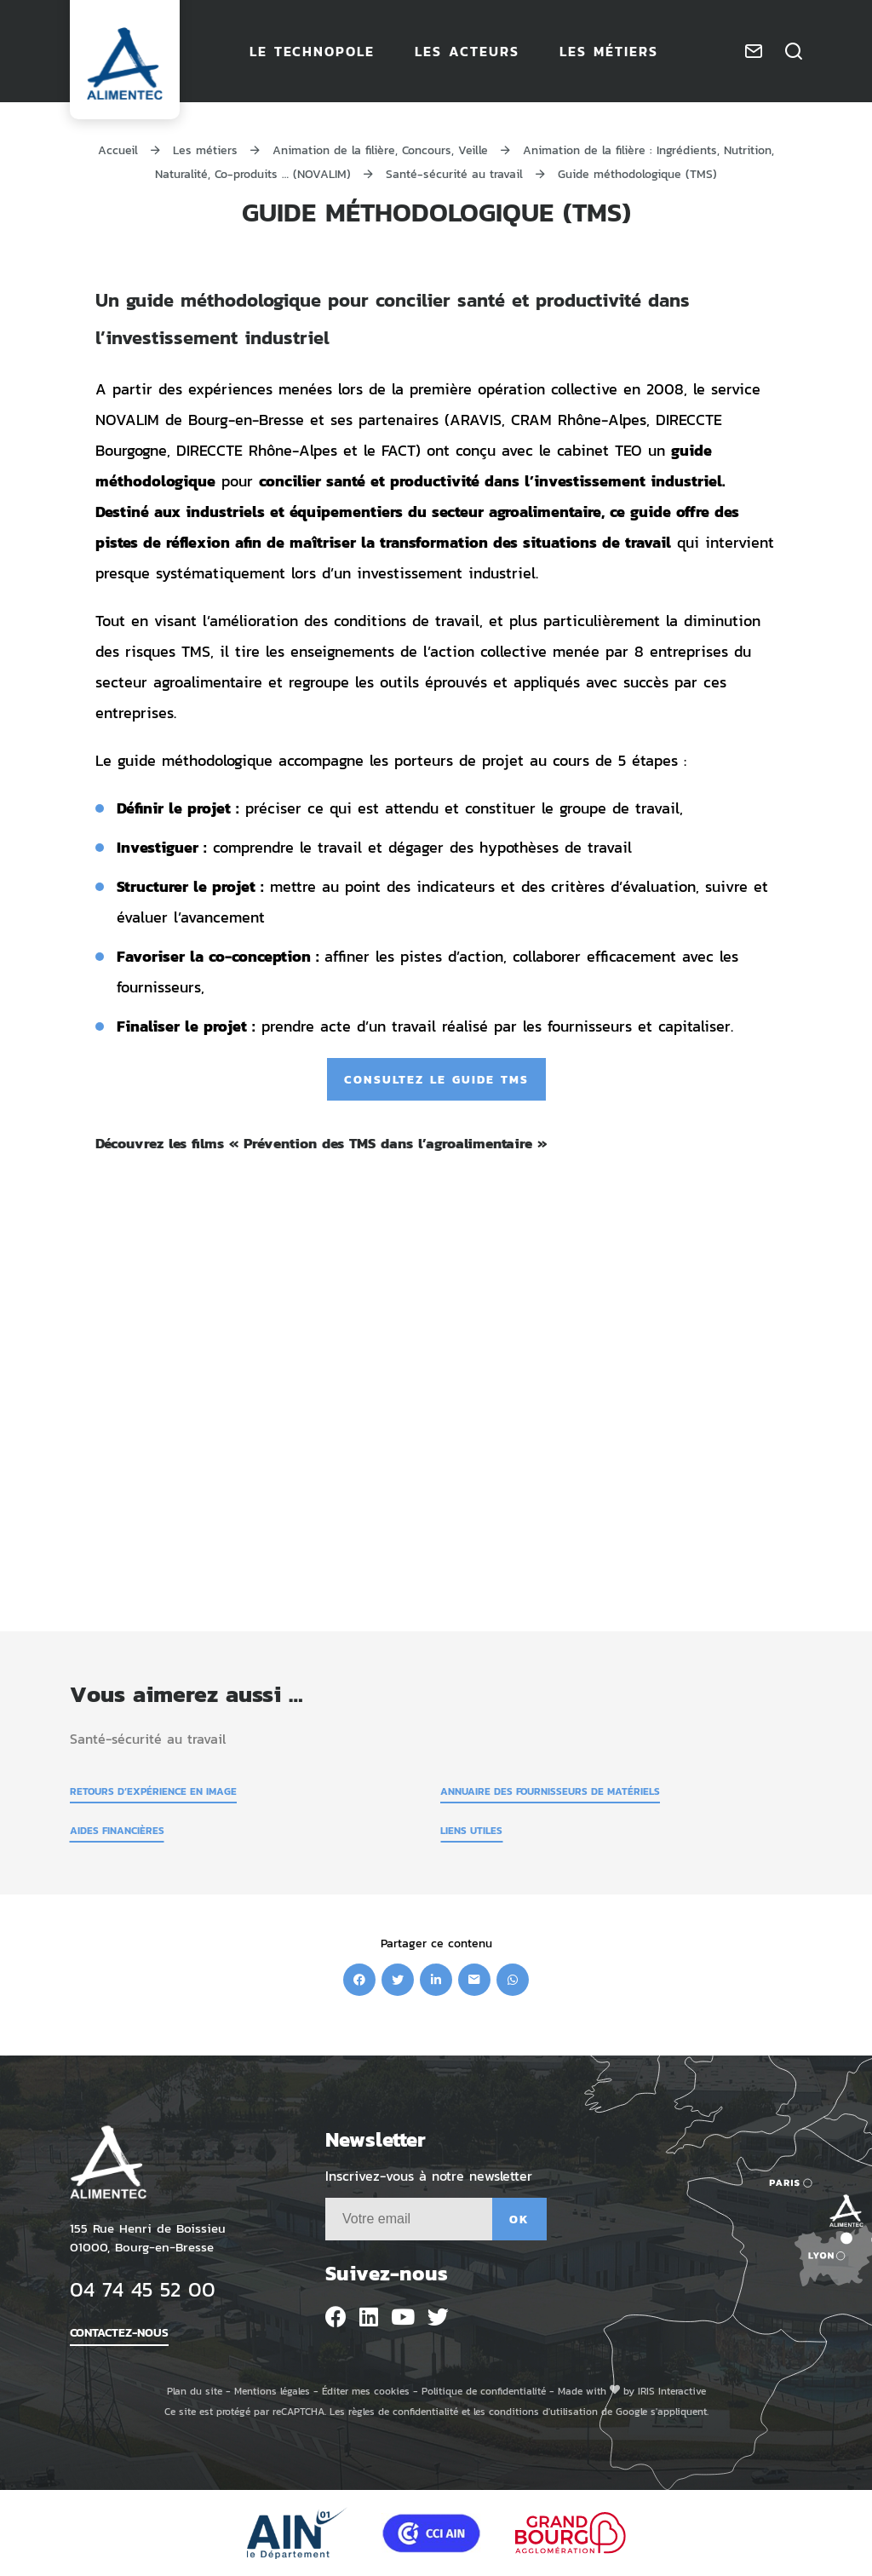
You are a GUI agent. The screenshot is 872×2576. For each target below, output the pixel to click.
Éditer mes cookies (366, 2391)
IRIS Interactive (672, 2391)
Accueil (118, 149)
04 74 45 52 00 (142, 2288)
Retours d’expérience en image (153, 1791)
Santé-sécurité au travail (454, 173)
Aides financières (117, 1830)
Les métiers (205, 149)
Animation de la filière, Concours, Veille (380, 149)
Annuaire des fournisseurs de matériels (550, 1791)
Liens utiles (471, 1830)
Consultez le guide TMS (436, 1079)
